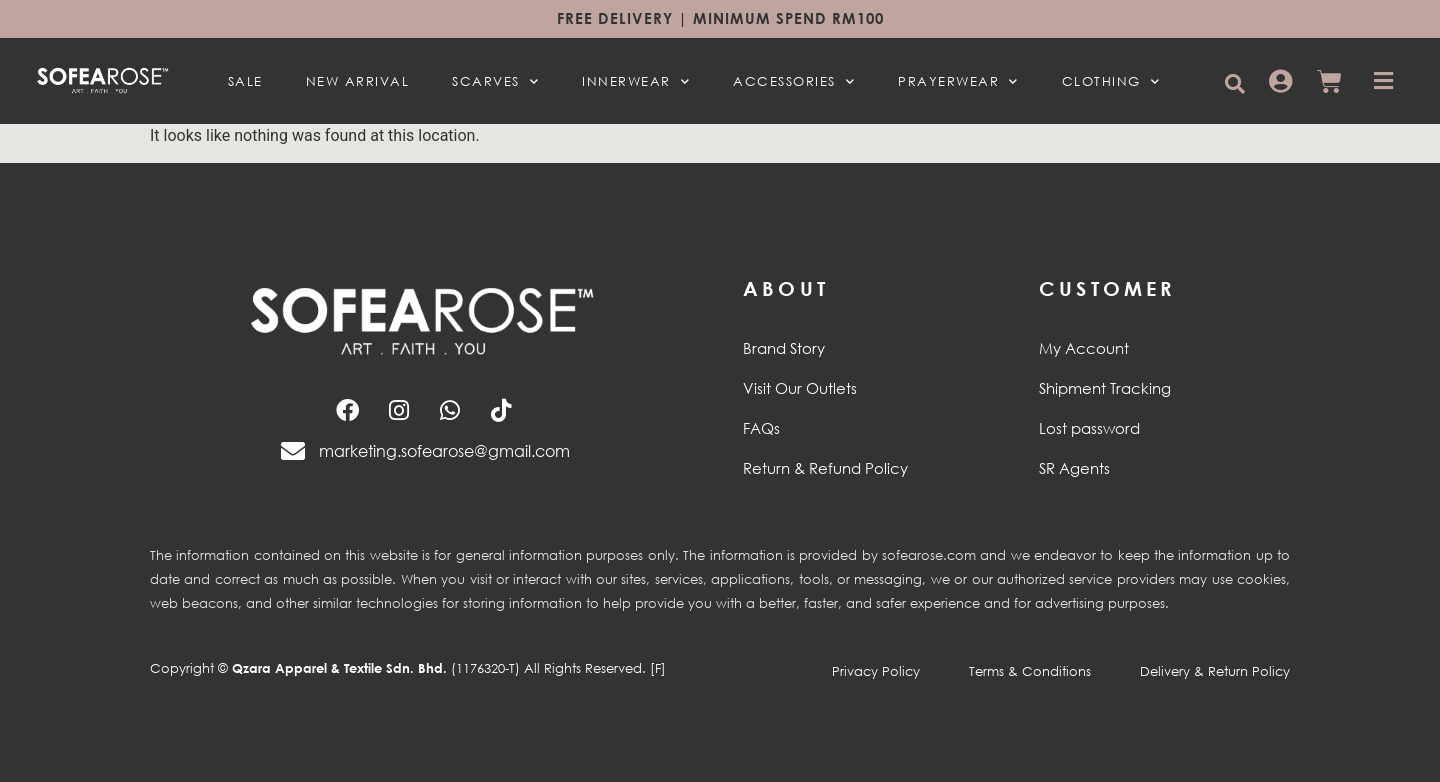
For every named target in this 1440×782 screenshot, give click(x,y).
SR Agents (1074, 468)
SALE (245, 81)
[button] (1234, 83)
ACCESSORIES (794, 81)
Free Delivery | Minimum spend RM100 (720, 18)
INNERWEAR (636, 81)
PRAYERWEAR (958, 81)
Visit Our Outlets (800, 388)
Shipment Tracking (1105, 388)
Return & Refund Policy (825, 468)
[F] (658, 668)
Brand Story (784, 348)
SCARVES (495, 81)
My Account (1084, 348)
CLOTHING (1111, 81)
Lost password (1089, 428)
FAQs (761, 428)
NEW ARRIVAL (358, 81)
